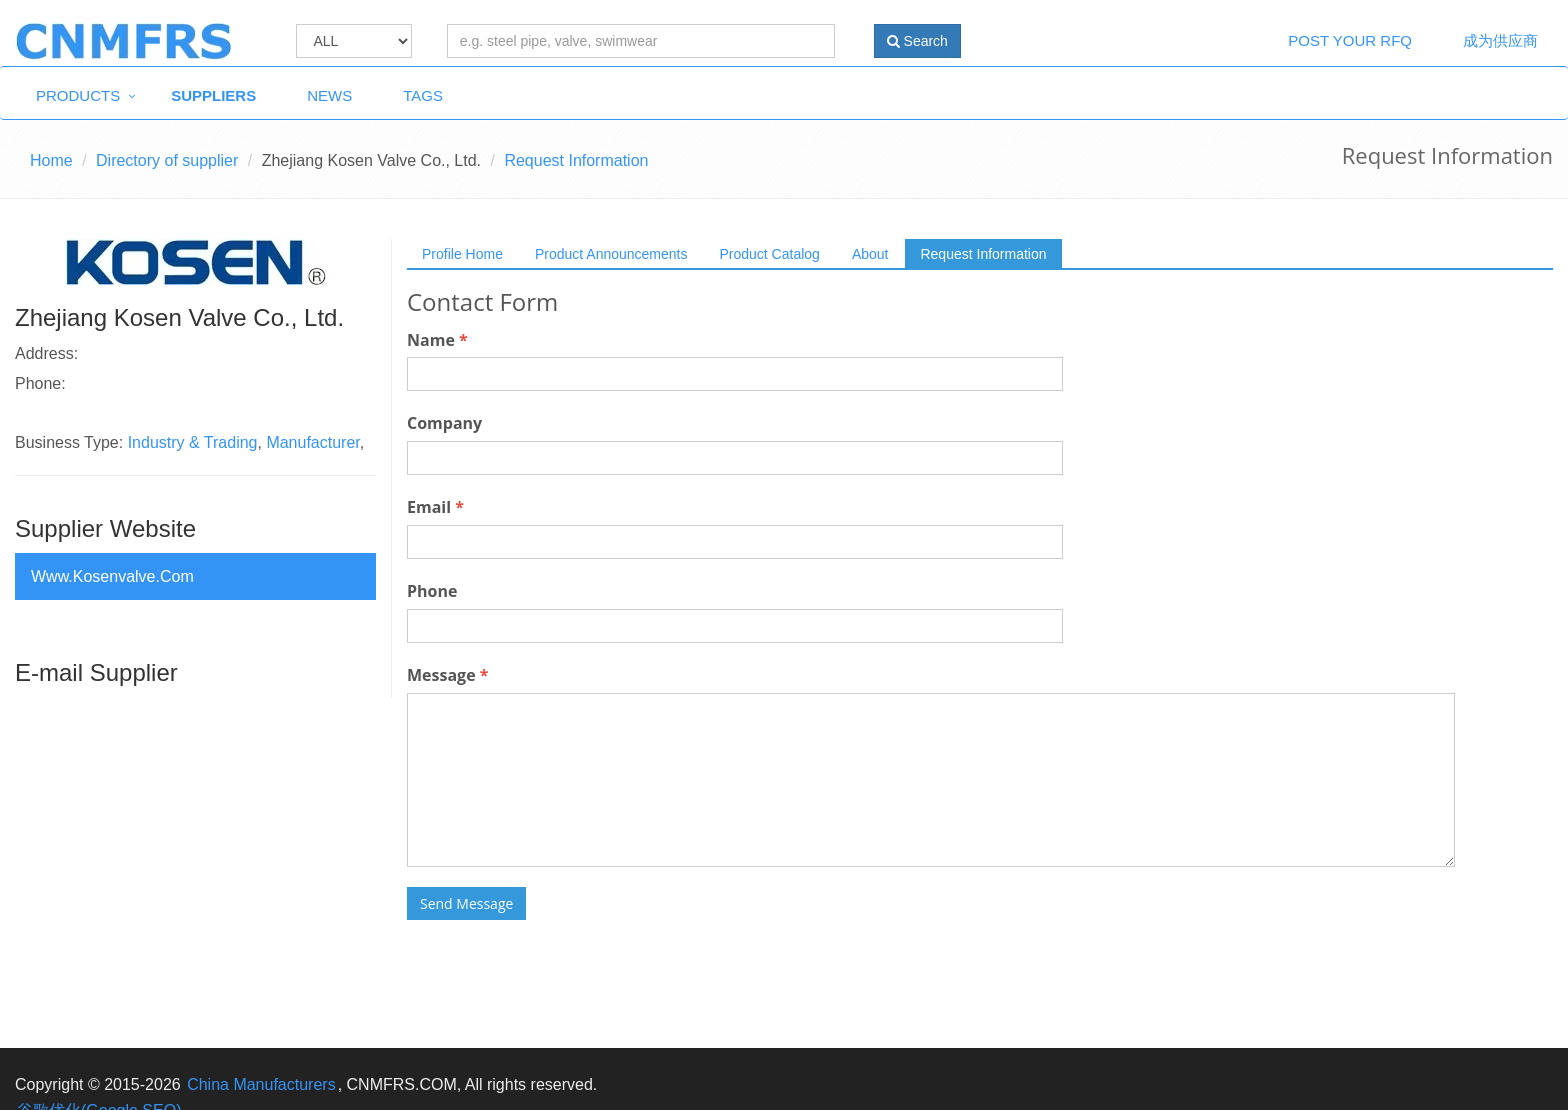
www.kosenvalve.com (112, 576)
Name (437, 340)
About (870, 254)
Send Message (466, 903)
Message (447, 675)
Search (917, 41)
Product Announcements (611, 254)
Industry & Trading (193, 442)
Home (51, 160)
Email (435, 507)
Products (78, 95)
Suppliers (213, 95)
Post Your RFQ (1350, 40)
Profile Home (462, 254)
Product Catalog (769, 254)
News (329, 95)
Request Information (983, 254)
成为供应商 (1500, 40)
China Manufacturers (261, 1084)
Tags (423, 95)
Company (444, 423)
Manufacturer (312, 442)
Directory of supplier (167, 160)
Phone (432, 591)
